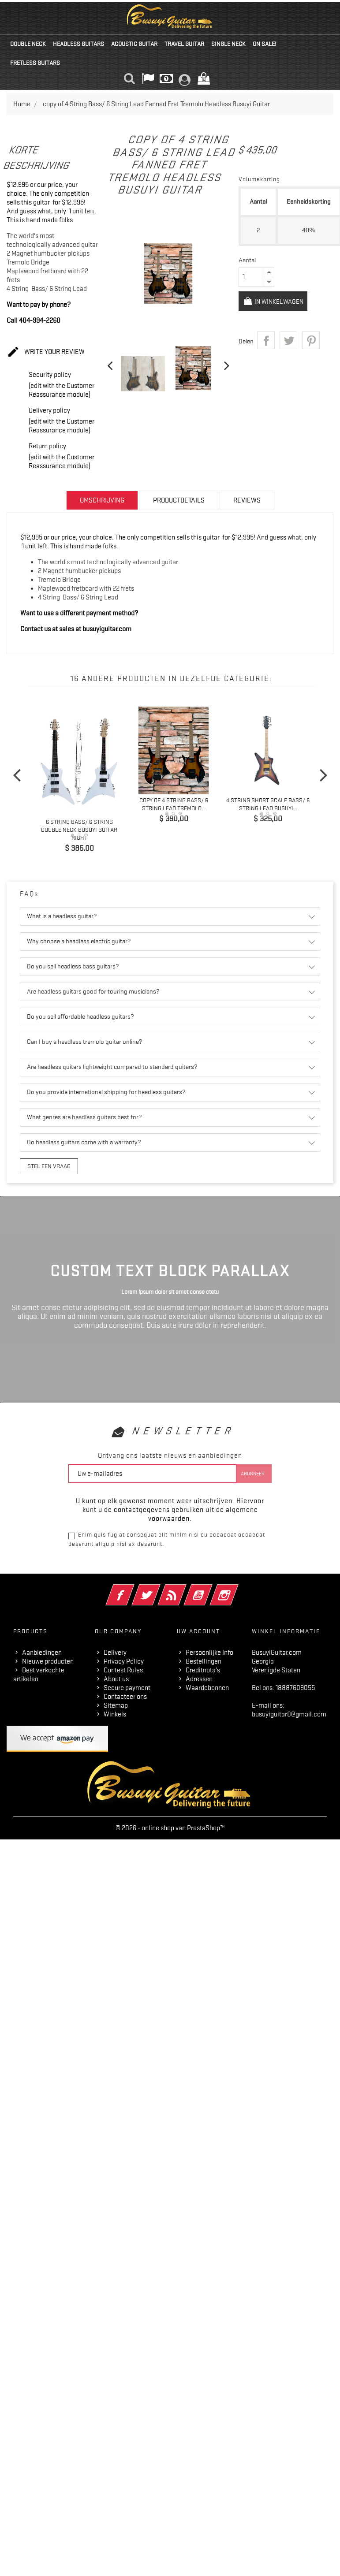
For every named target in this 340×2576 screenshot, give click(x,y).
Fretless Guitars (35, 62)
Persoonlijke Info (209, 1652)
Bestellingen (203, 1660)
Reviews (247, 500)
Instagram (236, 1588)
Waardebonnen (207, 1687)
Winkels (115, 1713)
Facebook (132, 1588)
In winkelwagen (275, 302)
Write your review (46, 352)
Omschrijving (102, 500)
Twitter (158, 1588)
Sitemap (116, 1705)
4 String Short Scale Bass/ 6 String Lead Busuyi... (268, 804)
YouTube (210, 1588)
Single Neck (228, 43)
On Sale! (264, 43)
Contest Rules (123, 1669)
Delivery (115, 1652)
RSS (184, 1588)
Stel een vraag (46, 1165)
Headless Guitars (78, 43)
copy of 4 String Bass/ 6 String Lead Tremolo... (173, 804)
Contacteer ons (125, 1696)
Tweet (288, 343)
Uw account (198, 1630)
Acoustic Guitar (134, 43)
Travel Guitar (184, 43)
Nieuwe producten (48, 1660)
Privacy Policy (124, 1660)
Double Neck (28, 43)
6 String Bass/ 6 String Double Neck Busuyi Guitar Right (79, 829)
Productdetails (179, 500)
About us (116, 1678)
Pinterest (311, 343)
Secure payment (127, 1687)
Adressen (199, 1678)
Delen (266, 343)
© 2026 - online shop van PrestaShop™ (170, 1827)
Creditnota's (203, 1669)
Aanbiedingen (42, 1652)
